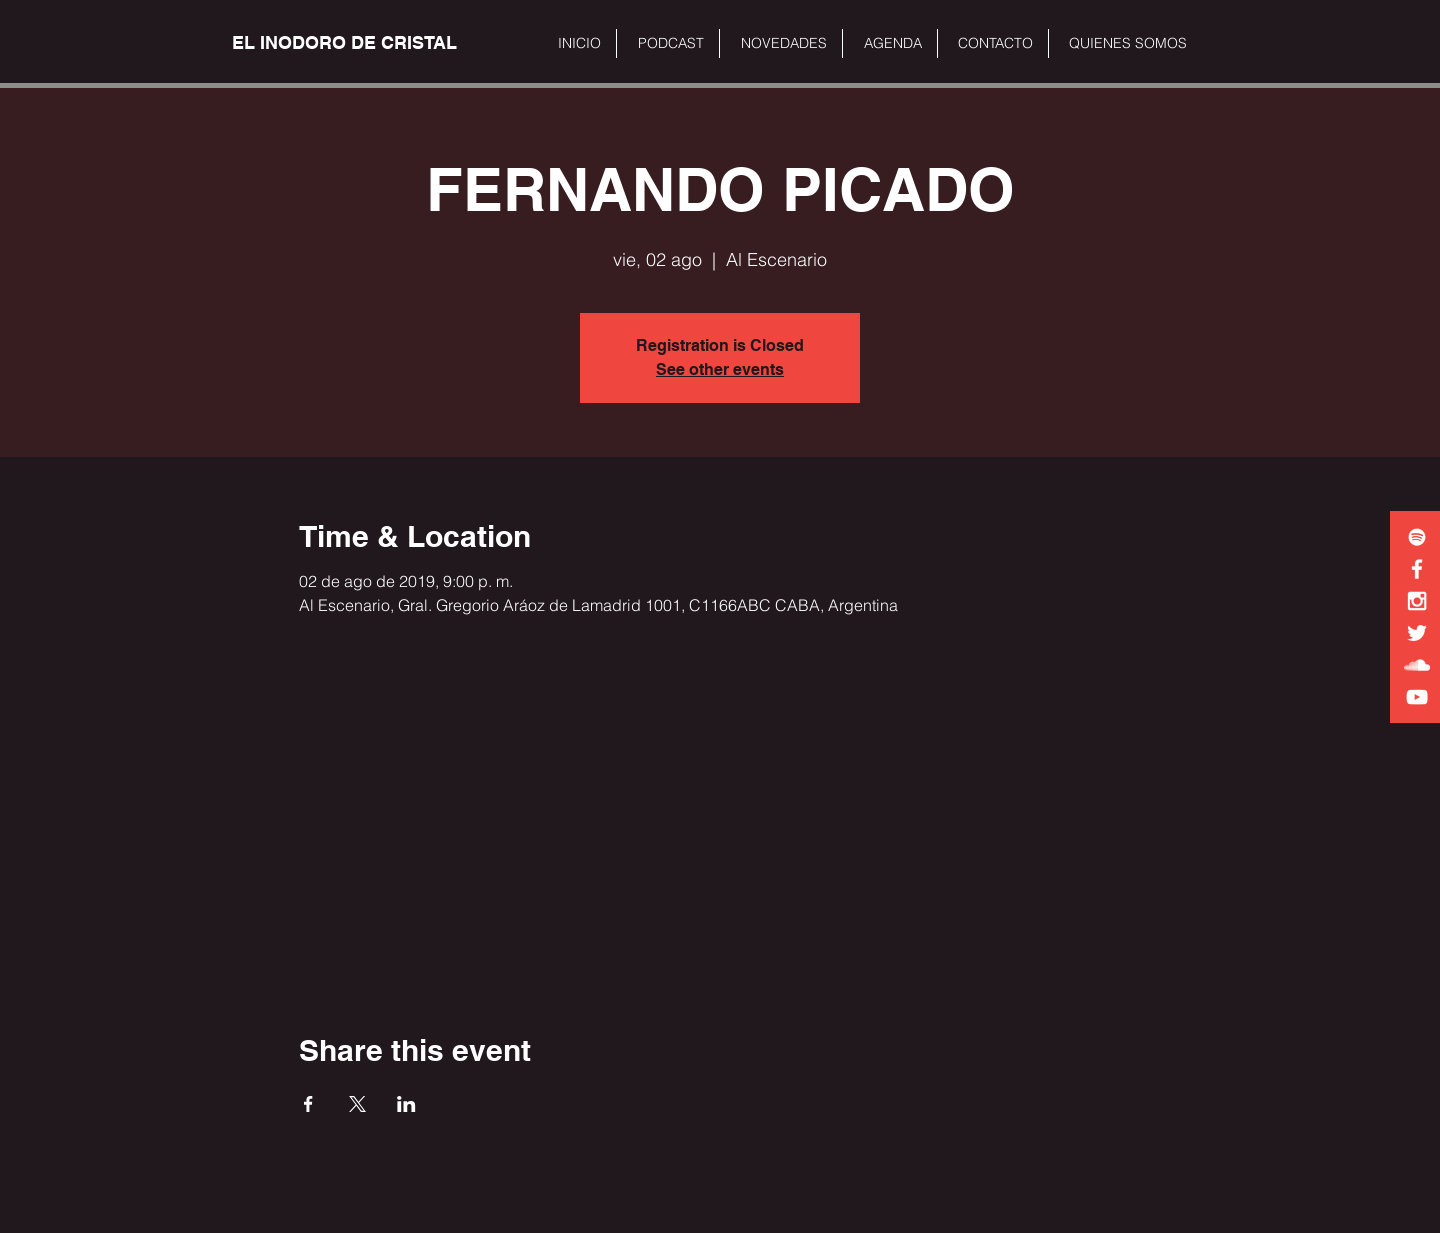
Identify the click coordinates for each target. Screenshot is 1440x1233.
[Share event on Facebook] (308, 1104)
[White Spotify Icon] (1417, 537)
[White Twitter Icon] (1417, 633)
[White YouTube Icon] (1417, 697)
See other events (720, 369)
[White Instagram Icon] (1417, 601)
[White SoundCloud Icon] (1417, 665)
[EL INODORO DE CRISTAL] (344, 43)
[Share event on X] (357, 1104)
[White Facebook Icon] (1417, 569)
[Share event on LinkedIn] (406, 1104)
